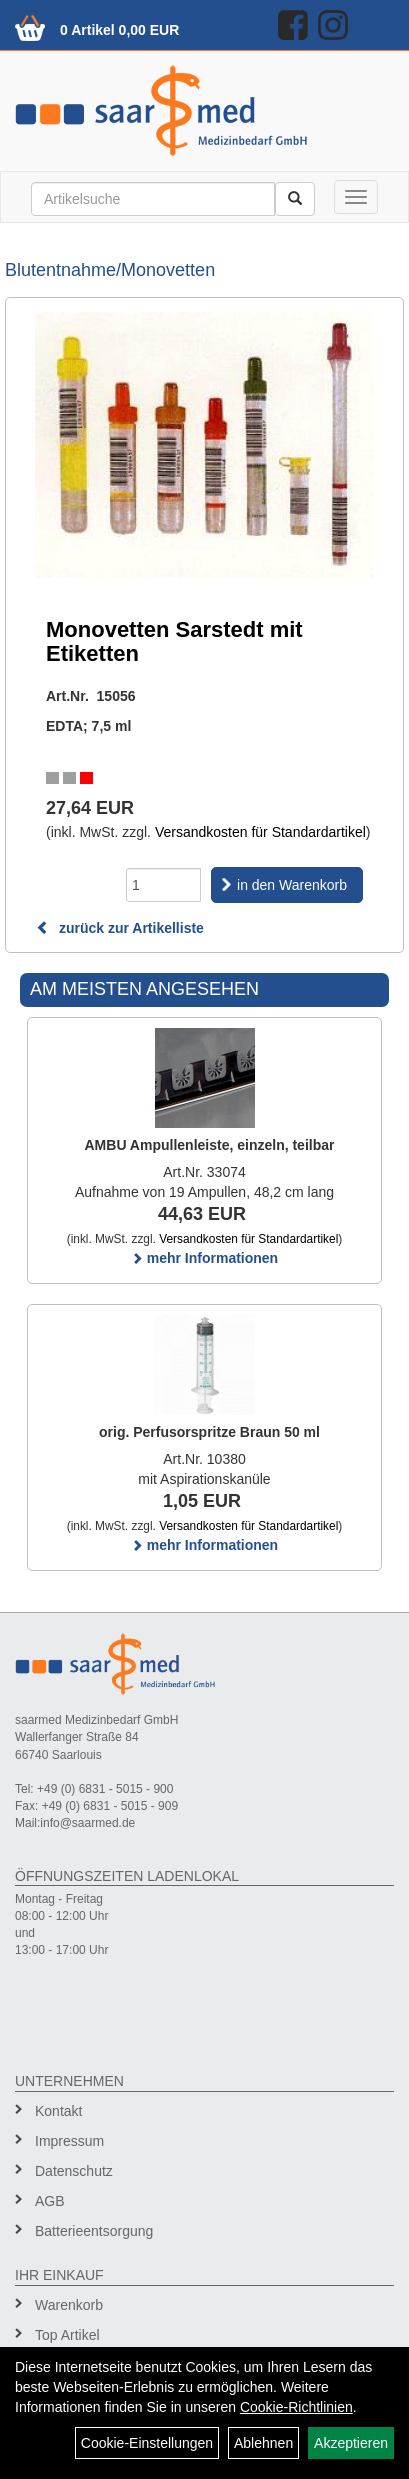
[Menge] (163, 885)
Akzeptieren (351, 2443)
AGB (50, 2201)
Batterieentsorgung (94, 2231)
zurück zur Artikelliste (120, 928)
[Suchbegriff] (153, 199)
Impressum (69, 2141)
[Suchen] (295, 199)
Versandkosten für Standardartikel (260, 832)
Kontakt (58, 2111)
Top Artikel (67, 2335)
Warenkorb (69, 2305)
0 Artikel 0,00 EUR (119, 30)
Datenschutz (74, 2171)
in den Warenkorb (292, 885)
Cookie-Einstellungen (147, 2443)
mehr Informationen (204, 1258)
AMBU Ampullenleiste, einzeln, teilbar (210, 1145)
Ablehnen (263, 2443)
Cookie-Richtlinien (296, 2407)
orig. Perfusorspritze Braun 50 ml (209, 1432)
